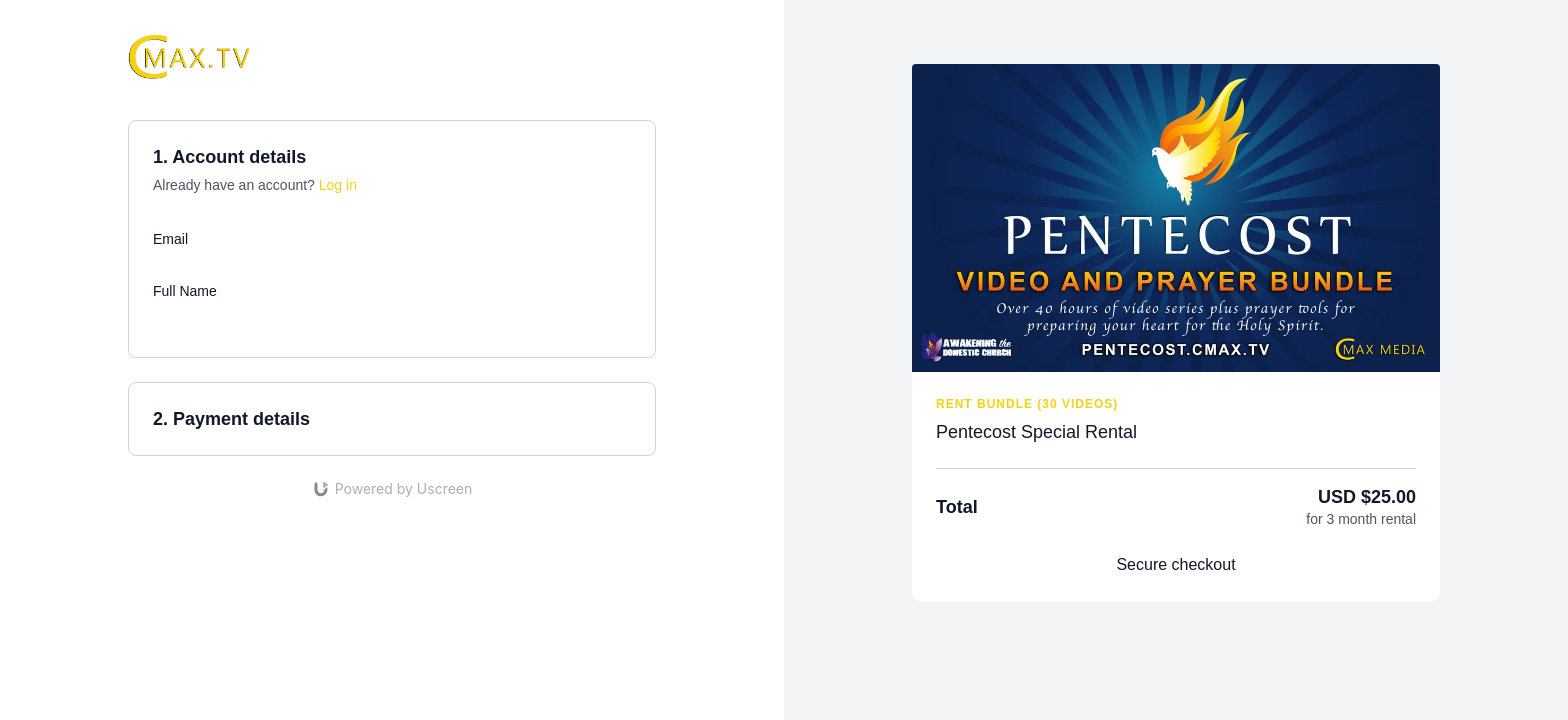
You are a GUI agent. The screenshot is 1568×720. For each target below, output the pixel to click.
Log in (338, 185)
